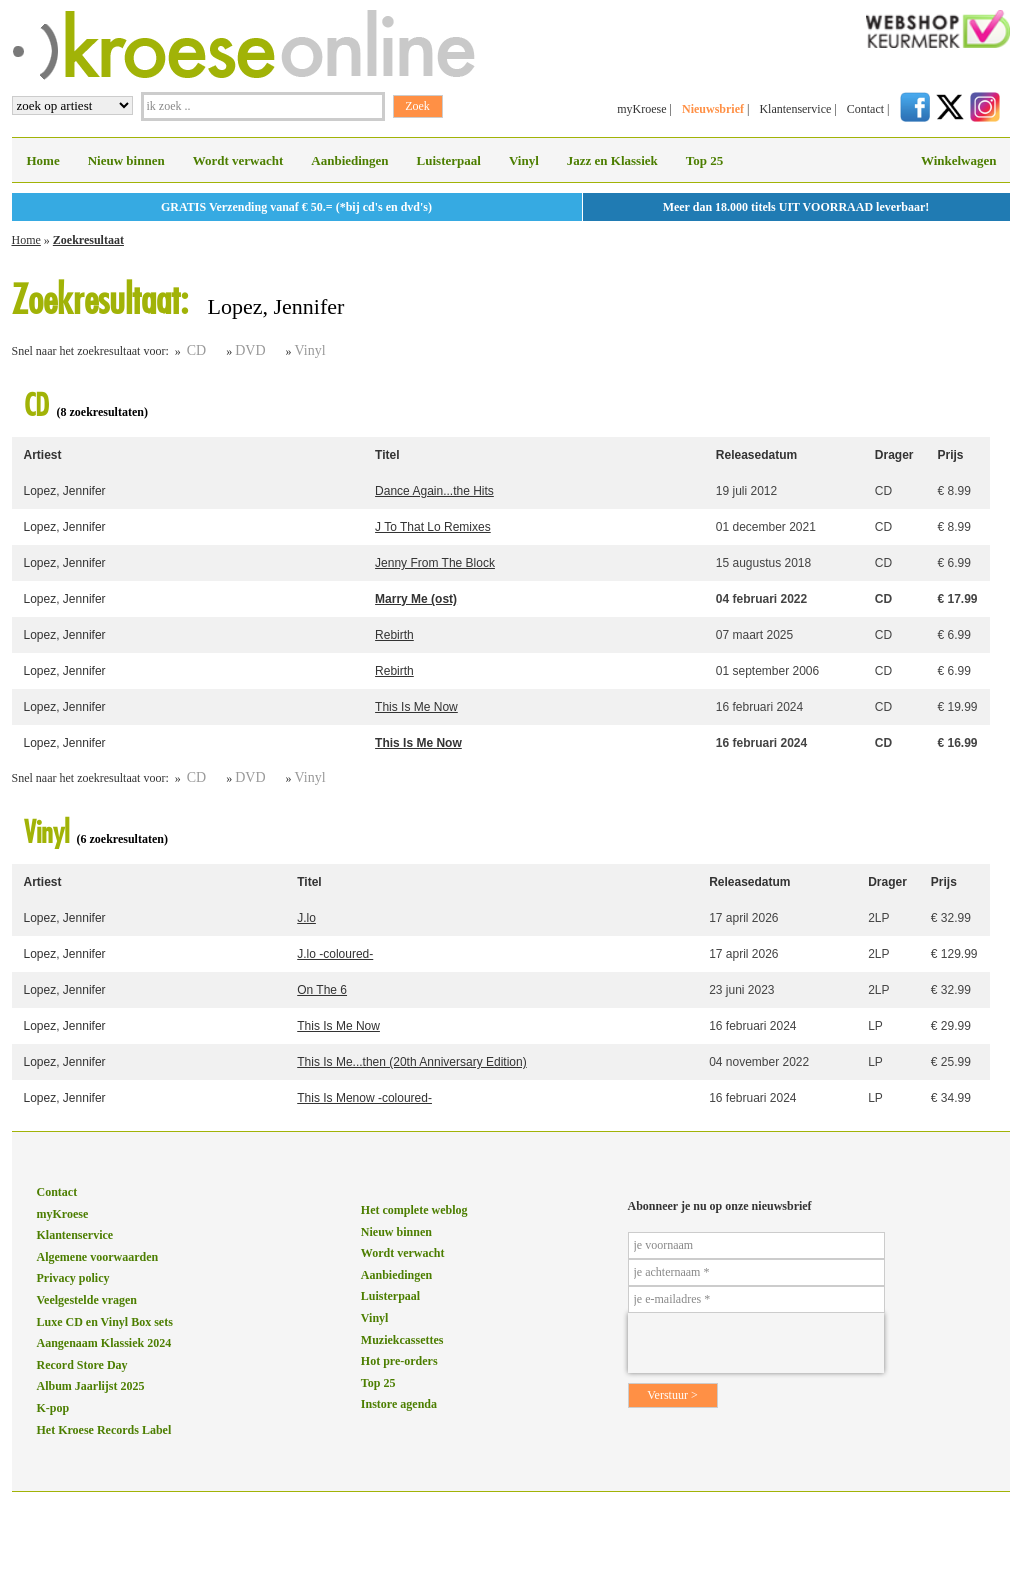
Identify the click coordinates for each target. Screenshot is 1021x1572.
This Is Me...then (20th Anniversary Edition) (411, 1062)
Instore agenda (399, 1404)
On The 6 (322, 990)
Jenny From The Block (435, 563)
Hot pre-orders (399, 1361)
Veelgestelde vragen (87, 1300)
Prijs (950, 455)
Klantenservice (795, 109)
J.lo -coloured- (335, 954)
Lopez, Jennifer (65, 491)
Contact (865, 109)
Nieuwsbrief (713, 109)
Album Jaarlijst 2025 (91, 1386)
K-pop (53, 1408)
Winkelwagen (959, 160)
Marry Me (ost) (416, 599)
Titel (387, 455)
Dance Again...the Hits (434, 491)
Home (43, 160)
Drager (894, 455)
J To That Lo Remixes (433, 527)
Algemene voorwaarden (98, 1257)
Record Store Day (82, 1365)
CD (196, 350)
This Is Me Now (416, 707)
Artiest (43, 455)
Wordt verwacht (238, 160)
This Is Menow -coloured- (364, 1098)
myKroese (641, 109)
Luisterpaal (449, 160)
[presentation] (756, 1343)
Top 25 (704, 160)
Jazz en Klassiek (612, 160)
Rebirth (394, 635)
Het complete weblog (414, 1210)
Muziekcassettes (402, 1340)
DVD (250, 350)
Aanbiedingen (349, 160)
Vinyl (524, 160)
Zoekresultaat (88, 240)
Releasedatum (756, 455)
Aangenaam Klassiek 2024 (104, 1343)
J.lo (306, 918)
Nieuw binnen (126, 160)
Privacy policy (73, 1278)
